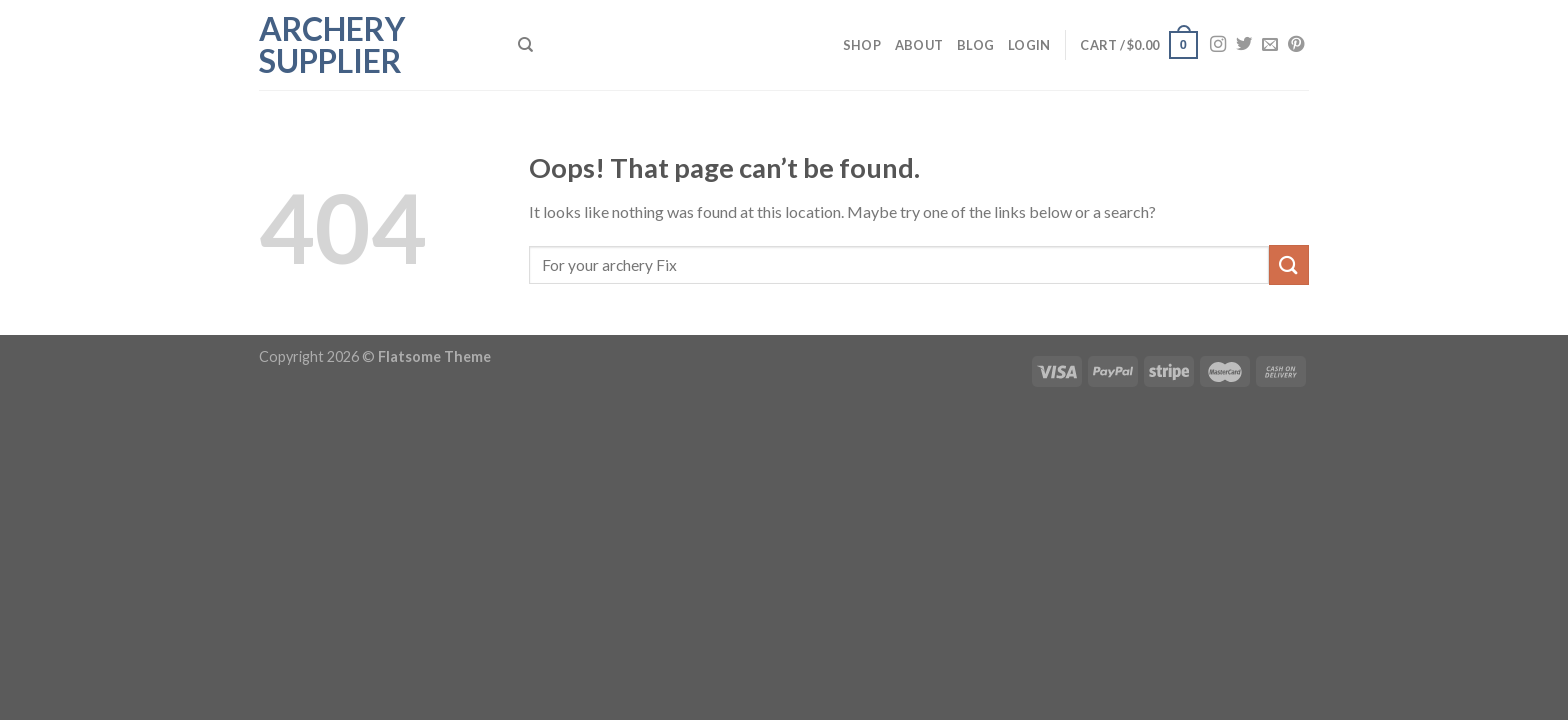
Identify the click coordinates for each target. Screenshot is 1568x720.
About (919, 45)
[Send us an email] (1270, 45)
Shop (862, 45)
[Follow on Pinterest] (1296, 45)
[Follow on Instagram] (1218, 45)
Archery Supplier (332, 45)
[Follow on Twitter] (1244, 45)
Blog (975, 45)
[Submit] (1289, 264)
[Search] (525, 45)
